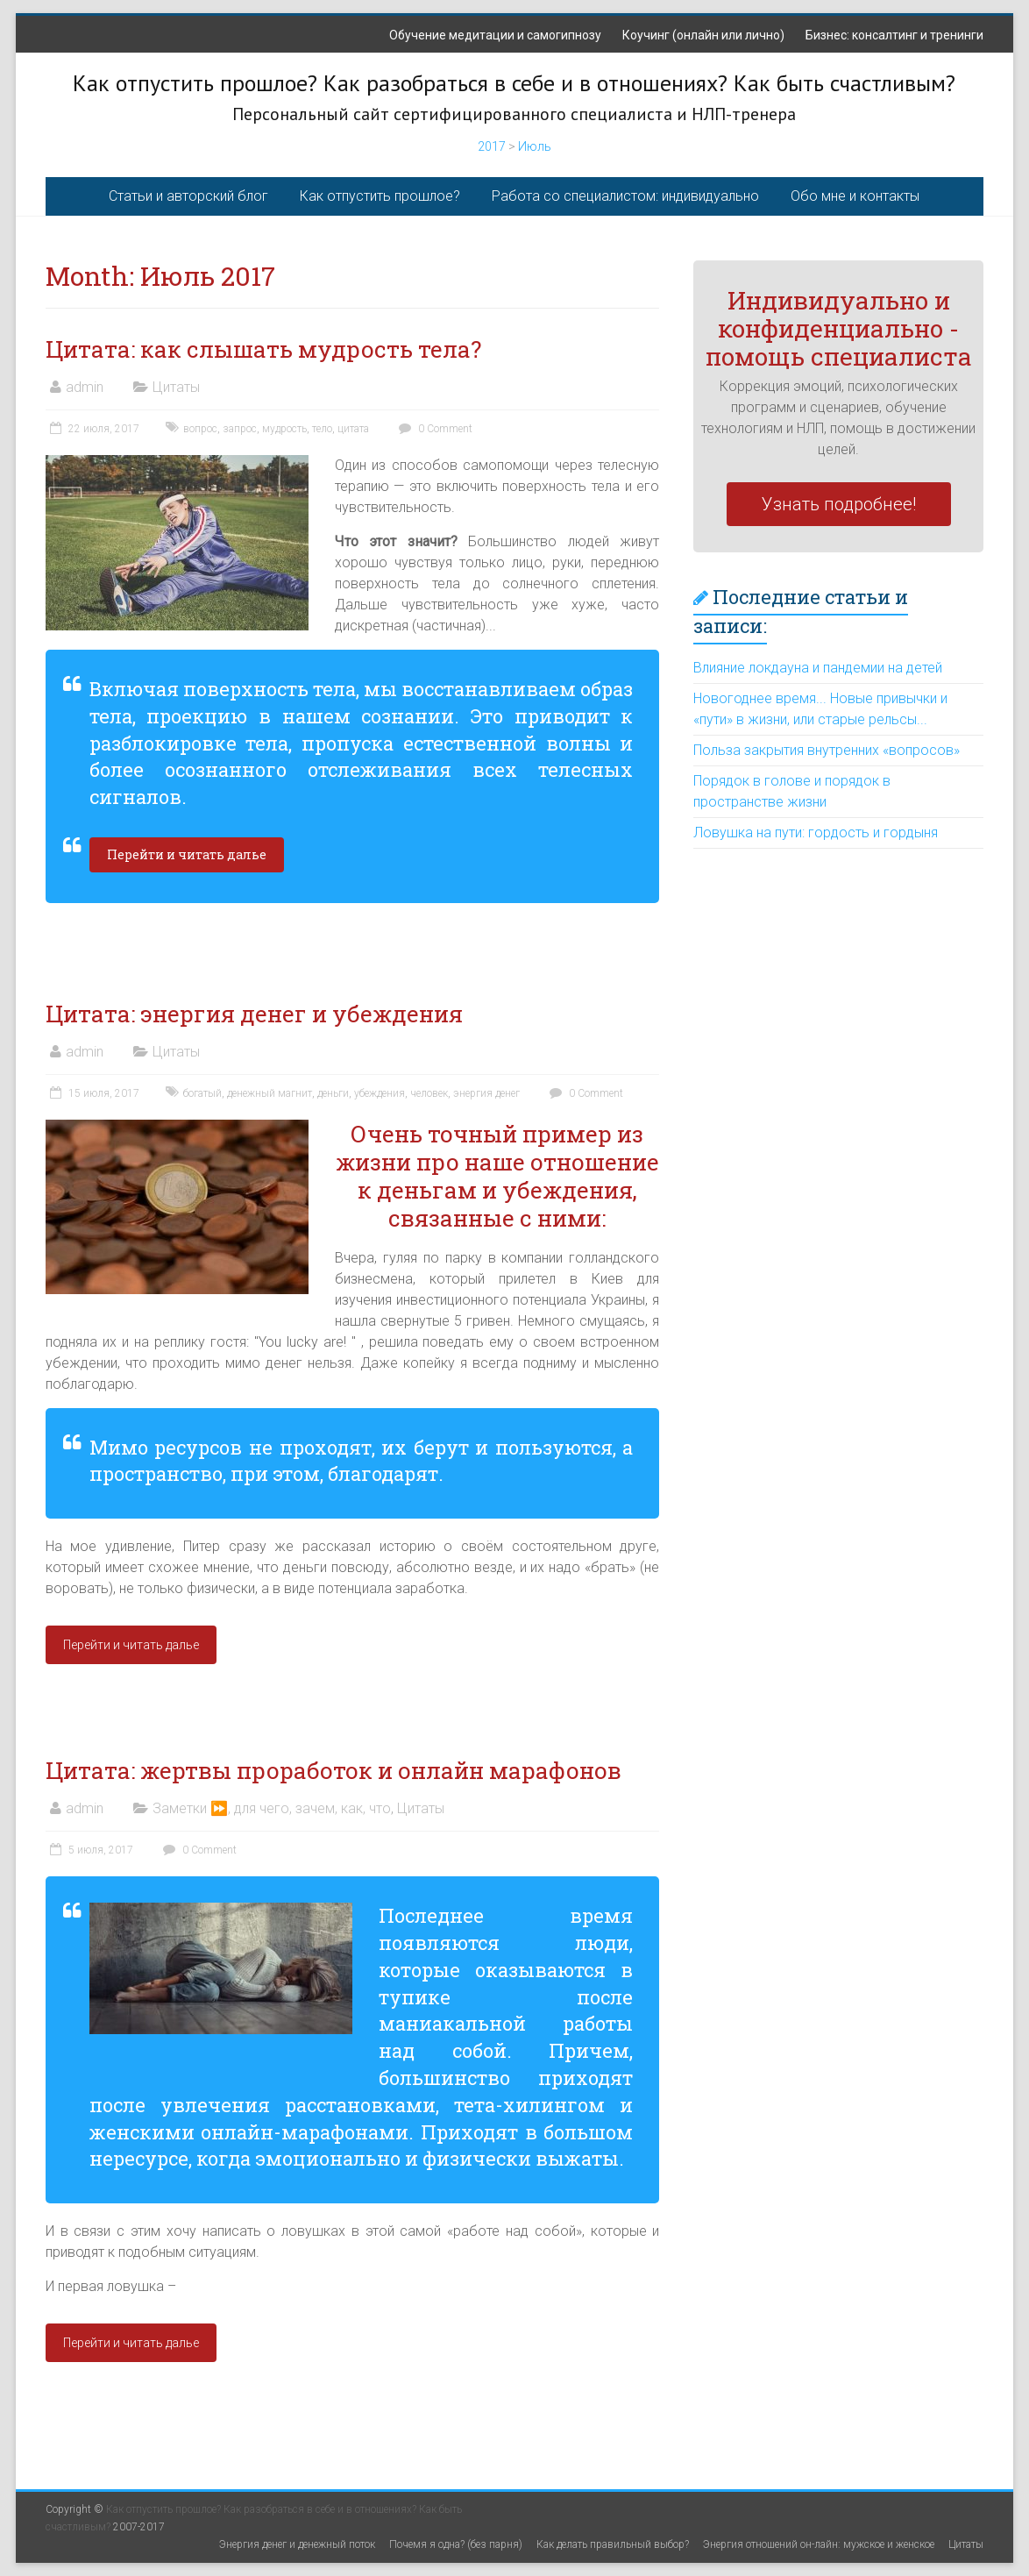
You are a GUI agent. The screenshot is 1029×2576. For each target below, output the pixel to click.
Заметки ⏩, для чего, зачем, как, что (272, 1808)
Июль (534, 146)
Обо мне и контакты (855, 196)
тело (322, 429)
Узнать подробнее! (839, 504)
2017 (492, 146)
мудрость (284, 429)
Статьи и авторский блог (188, 196)
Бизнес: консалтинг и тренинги (894, 35)
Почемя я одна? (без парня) (455, 2544)
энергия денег (486, 1093)
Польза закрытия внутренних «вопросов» (826, 750)
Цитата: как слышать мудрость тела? (266, 349)
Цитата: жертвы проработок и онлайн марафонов (333, 1770)
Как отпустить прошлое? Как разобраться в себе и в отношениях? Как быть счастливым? (514, 82)
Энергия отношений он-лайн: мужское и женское (818, 2544)
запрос (240, 429)
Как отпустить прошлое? (380, 196)
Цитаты (176, 387)
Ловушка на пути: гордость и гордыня (815, 832)
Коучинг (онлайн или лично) (703, 35)
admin (84, 387)
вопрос (200, 429)
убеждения (379, 1093)
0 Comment (433, 429)
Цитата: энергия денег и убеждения (254, 1013)
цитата (353, 429)
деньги (333, 1093)
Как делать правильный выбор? (612, 2544)
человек (429, 1093)
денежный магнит (269, 1093)
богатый (202, 1093)
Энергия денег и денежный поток (297, 2544)
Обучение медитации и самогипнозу (495, 35)
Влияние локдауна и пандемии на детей (817, 667)
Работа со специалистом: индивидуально (625, 196)
